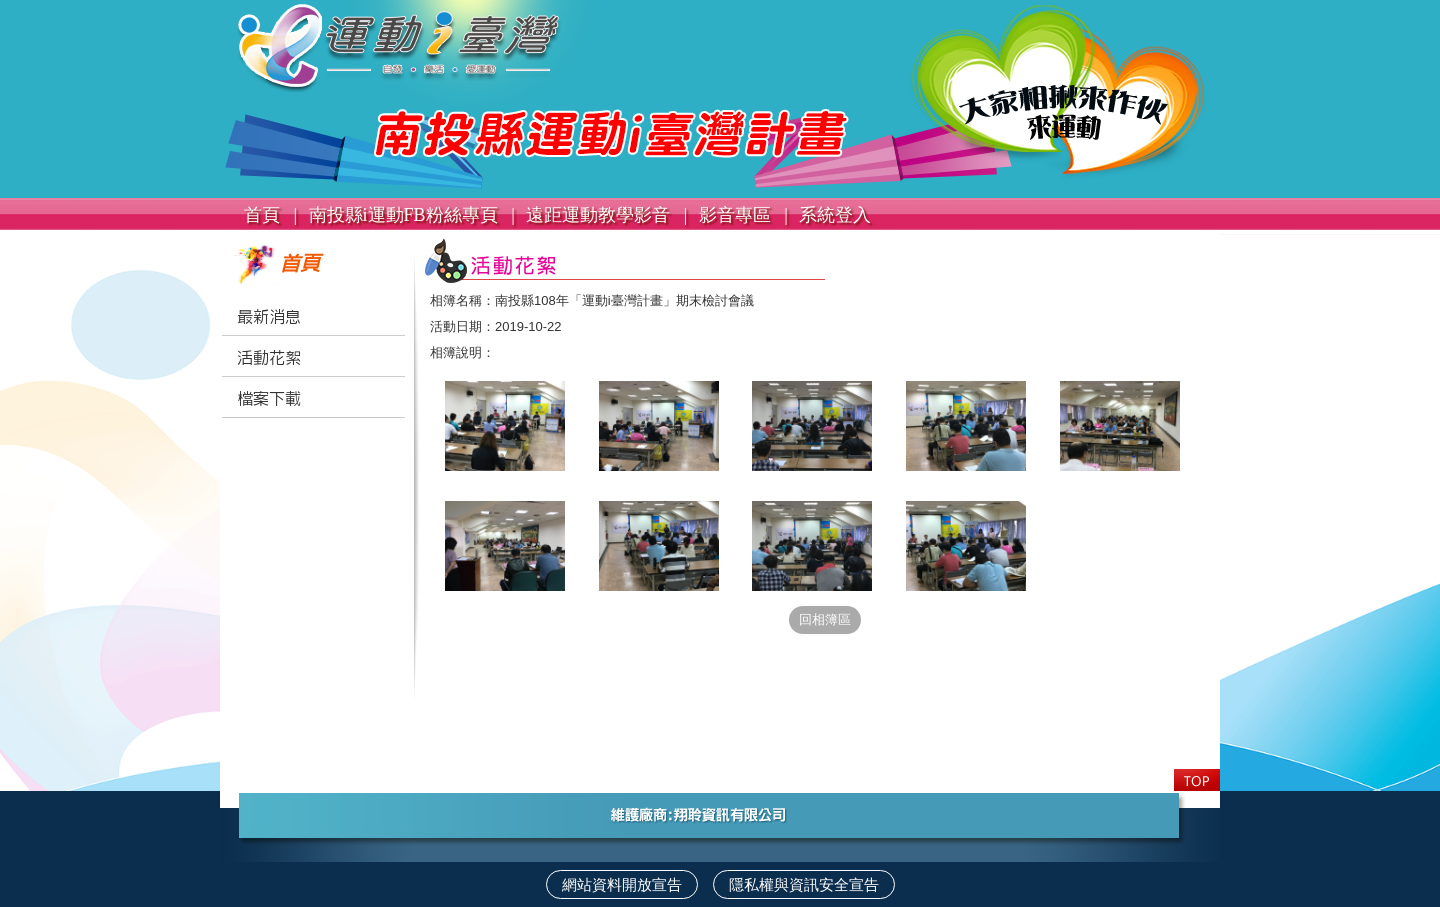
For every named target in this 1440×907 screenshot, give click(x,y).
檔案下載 (269, 399)
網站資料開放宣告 (622, 884)
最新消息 (269, 317)
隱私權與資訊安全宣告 (804, 884)
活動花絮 (269, 358)
